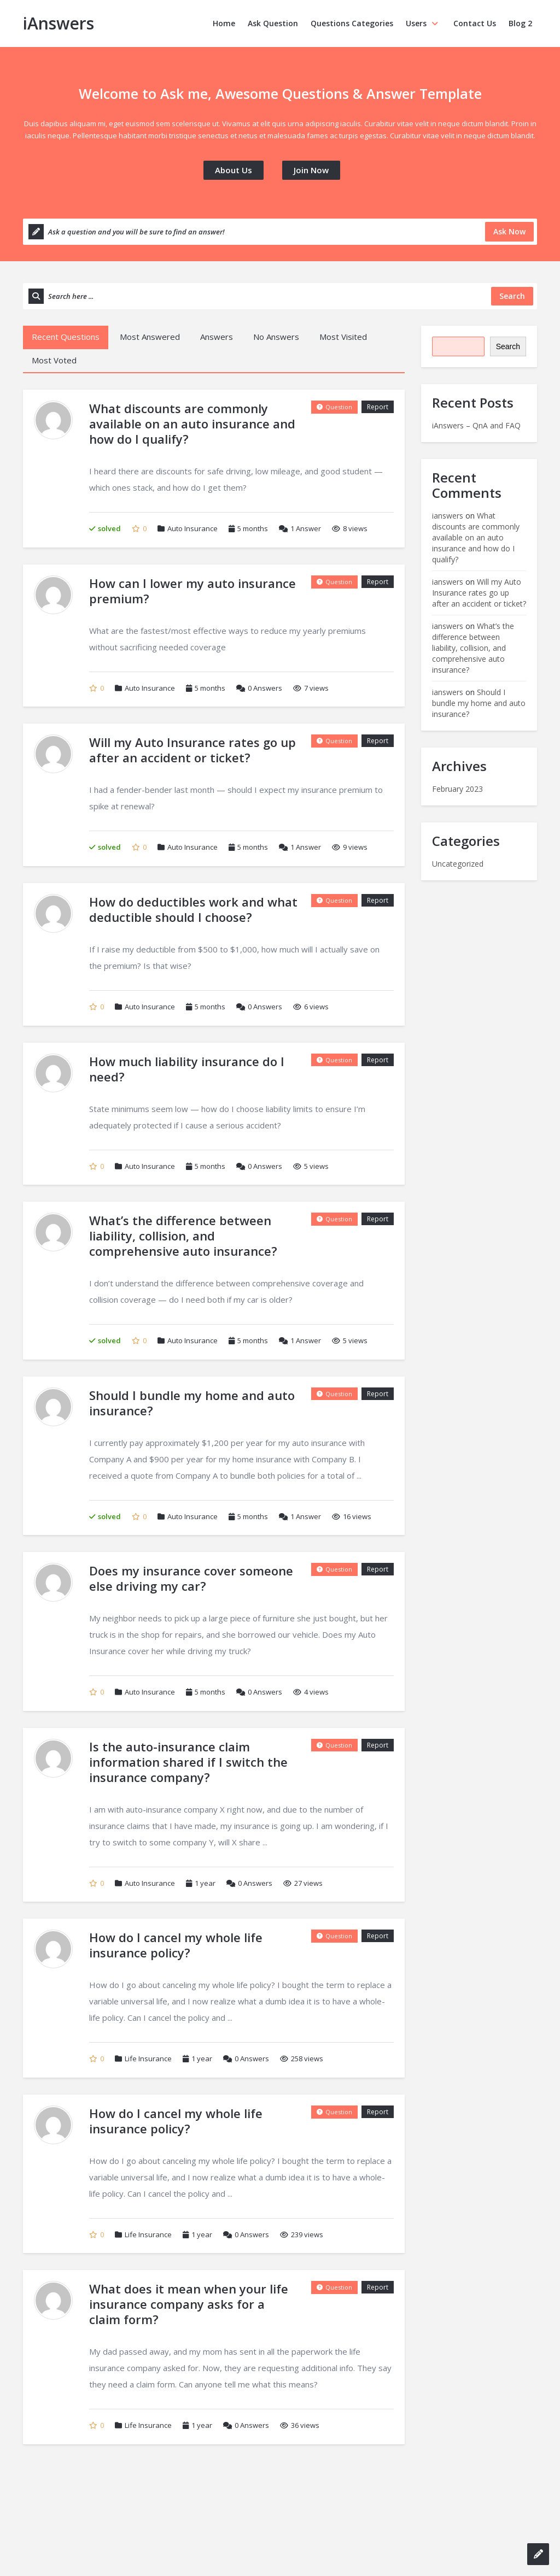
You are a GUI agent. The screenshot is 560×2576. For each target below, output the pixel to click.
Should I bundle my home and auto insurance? (479, 703)
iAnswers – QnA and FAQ (476, 425)
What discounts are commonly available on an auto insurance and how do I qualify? (476, 537)
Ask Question (273, 23)
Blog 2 (520, 23)
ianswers (447, 515)
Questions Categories (352, 23)
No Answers (276, 336)
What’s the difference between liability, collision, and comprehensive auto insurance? (473, 648)
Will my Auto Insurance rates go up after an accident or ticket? (479, 593)
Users (423, 23)
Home (224, 23)
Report (377, 406)
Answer (300, 528)
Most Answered (150, 336)
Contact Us (474, 23)
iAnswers (58, 23)
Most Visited (343, 336)
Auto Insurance (192, 528)
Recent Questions (66, 336)
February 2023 (457, 789)
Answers (216, 336)
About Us (233, 169)
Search (508, 346)
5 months (252, 528)
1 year (205, 1883)
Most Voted (54, 360)
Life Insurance (148, 2058)
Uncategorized (457, 863)
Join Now (311, 169)
